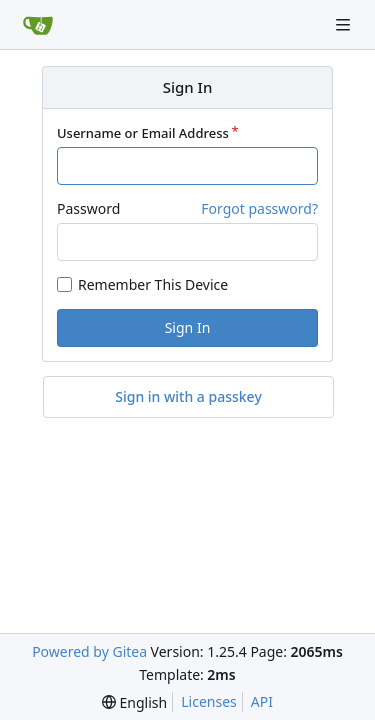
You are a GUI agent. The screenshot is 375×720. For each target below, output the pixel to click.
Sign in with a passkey (188, 397)
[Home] (38, 25)
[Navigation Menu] (345, 24)
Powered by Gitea (89, 651)
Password (88, 208)
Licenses (209, 701)
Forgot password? (259, 208)
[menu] (134, 702)
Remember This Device (153, 284)
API (262, 701)
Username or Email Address (143, 133)
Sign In (188, 327)
